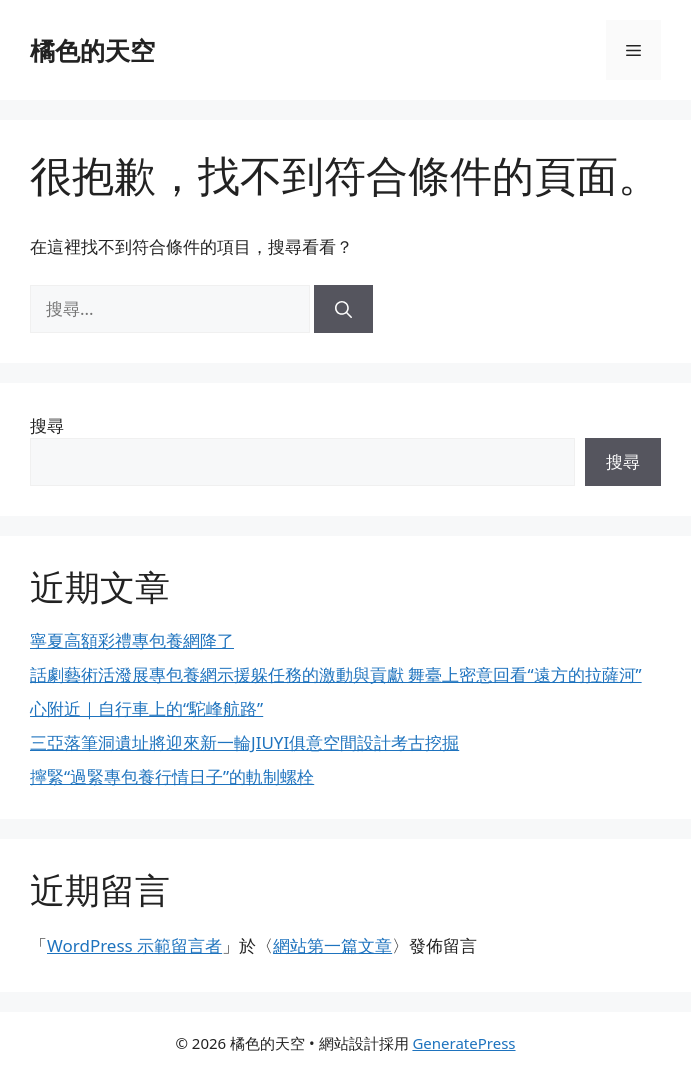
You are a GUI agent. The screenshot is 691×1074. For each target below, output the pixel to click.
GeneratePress (463, 1043)
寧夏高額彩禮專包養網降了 (132, 640)
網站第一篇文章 (332, 945)
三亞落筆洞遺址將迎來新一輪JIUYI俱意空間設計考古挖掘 (244, 742)
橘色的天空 (92, 50)
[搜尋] (343, 309)
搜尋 (47, 425)
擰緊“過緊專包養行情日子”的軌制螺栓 (172, 776)
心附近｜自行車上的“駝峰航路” (146, 708)
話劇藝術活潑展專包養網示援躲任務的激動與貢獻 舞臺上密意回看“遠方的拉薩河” (336, 674)
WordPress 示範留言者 (134, 945)
